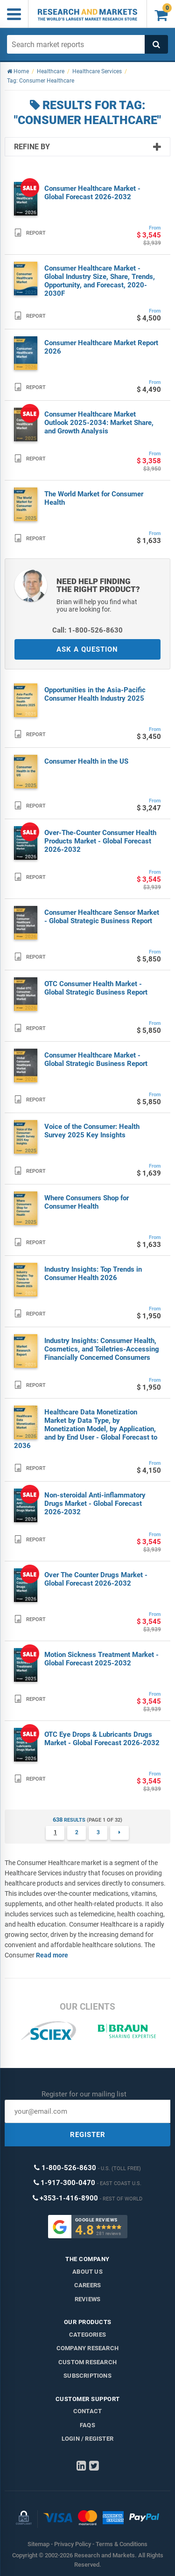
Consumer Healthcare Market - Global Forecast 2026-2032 (92, 192)
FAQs (87, 2425)
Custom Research (87, 2362)
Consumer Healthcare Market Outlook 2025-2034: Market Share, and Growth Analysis (99, 422)
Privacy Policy (72, 2544)
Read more (52, 1955)
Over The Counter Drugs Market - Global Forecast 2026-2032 (95, 1579)
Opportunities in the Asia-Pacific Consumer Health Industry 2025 (95, 694)
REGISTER (87, 2134)
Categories (87, 2334)
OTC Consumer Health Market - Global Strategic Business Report (95, 988)
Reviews (87, 2299)
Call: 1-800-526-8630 (87, 630)
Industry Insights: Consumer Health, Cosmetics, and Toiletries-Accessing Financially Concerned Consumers (101, 1349)
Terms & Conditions (121, 2544)
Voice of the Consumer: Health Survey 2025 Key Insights (92, 1130)
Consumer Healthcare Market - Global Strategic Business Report (95, 1059)
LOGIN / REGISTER (87, 2438)
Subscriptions (87, 2375)
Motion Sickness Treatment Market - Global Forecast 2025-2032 (101, 1658)
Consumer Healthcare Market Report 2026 (101, 347)
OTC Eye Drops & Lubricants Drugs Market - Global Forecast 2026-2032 (102, 1738)
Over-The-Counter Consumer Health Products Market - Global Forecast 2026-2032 (100, 841)
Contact (87, 2411)
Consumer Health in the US (86, 761)
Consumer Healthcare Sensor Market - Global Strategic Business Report (101, 916)
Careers (87, 2285)
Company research (87, 2348)
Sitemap (38, 2544)
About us (87, 2271)
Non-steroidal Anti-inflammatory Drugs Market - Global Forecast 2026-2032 (95, 1503)
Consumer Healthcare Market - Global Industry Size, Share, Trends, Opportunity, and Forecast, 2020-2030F (99, 281)
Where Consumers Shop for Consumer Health (86, 1202)
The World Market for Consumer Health (93, 498)
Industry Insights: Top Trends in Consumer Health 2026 (93, 1273)
